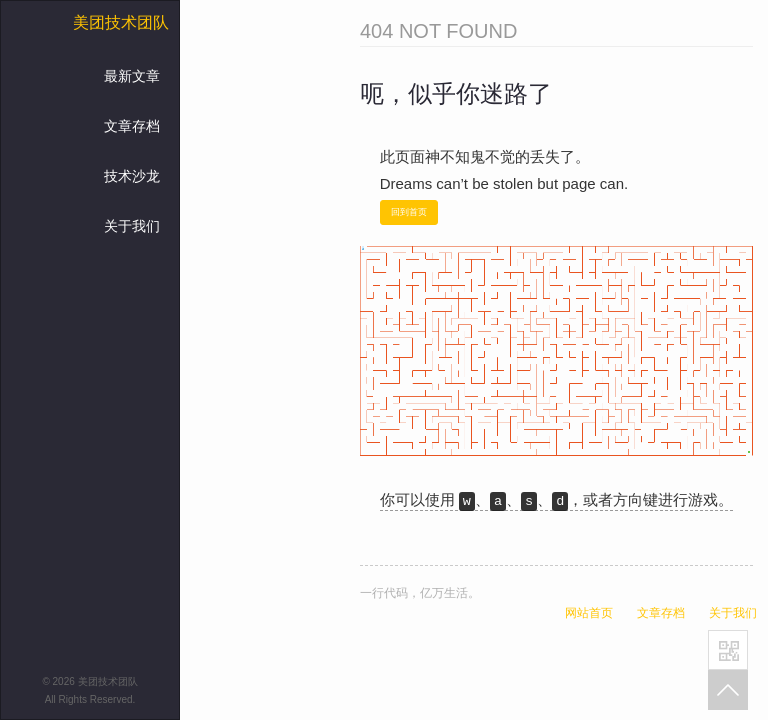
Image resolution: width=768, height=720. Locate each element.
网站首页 (589, 613)
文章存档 (132, 126)
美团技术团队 (121, 22)
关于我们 (132, 226)
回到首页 (409, 212)
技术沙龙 (132, 176)
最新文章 (132, 76)
